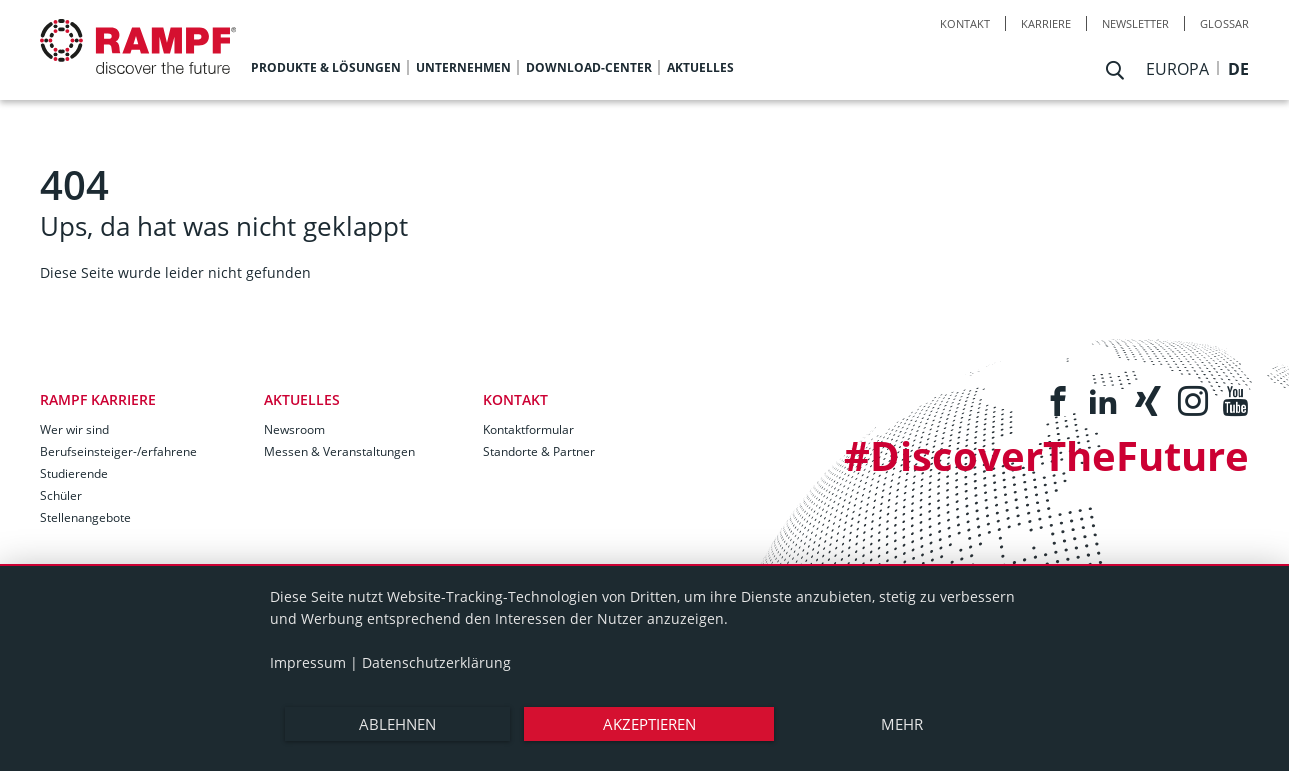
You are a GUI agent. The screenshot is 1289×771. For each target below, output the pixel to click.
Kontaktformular (528, 429)
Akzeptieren (649, 724)
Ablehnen (397, 724)
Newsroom (294, 429)
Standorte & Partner (539, 451)
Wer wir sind (74, 429)
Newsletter (1135, 23)
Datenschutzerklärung (436, 662)
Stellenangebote (85, 517)
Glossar (1224, 23)
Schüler (61, 495)
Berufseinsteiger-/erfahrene (118, 451)
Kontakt (965, 23)
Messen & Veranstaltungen (339, 451)
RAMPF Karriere (98, 399)
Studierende (74, 473)
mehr (902, 724)
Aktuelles (302, 399)
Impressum (308, 662)
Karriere (1046, 23)
